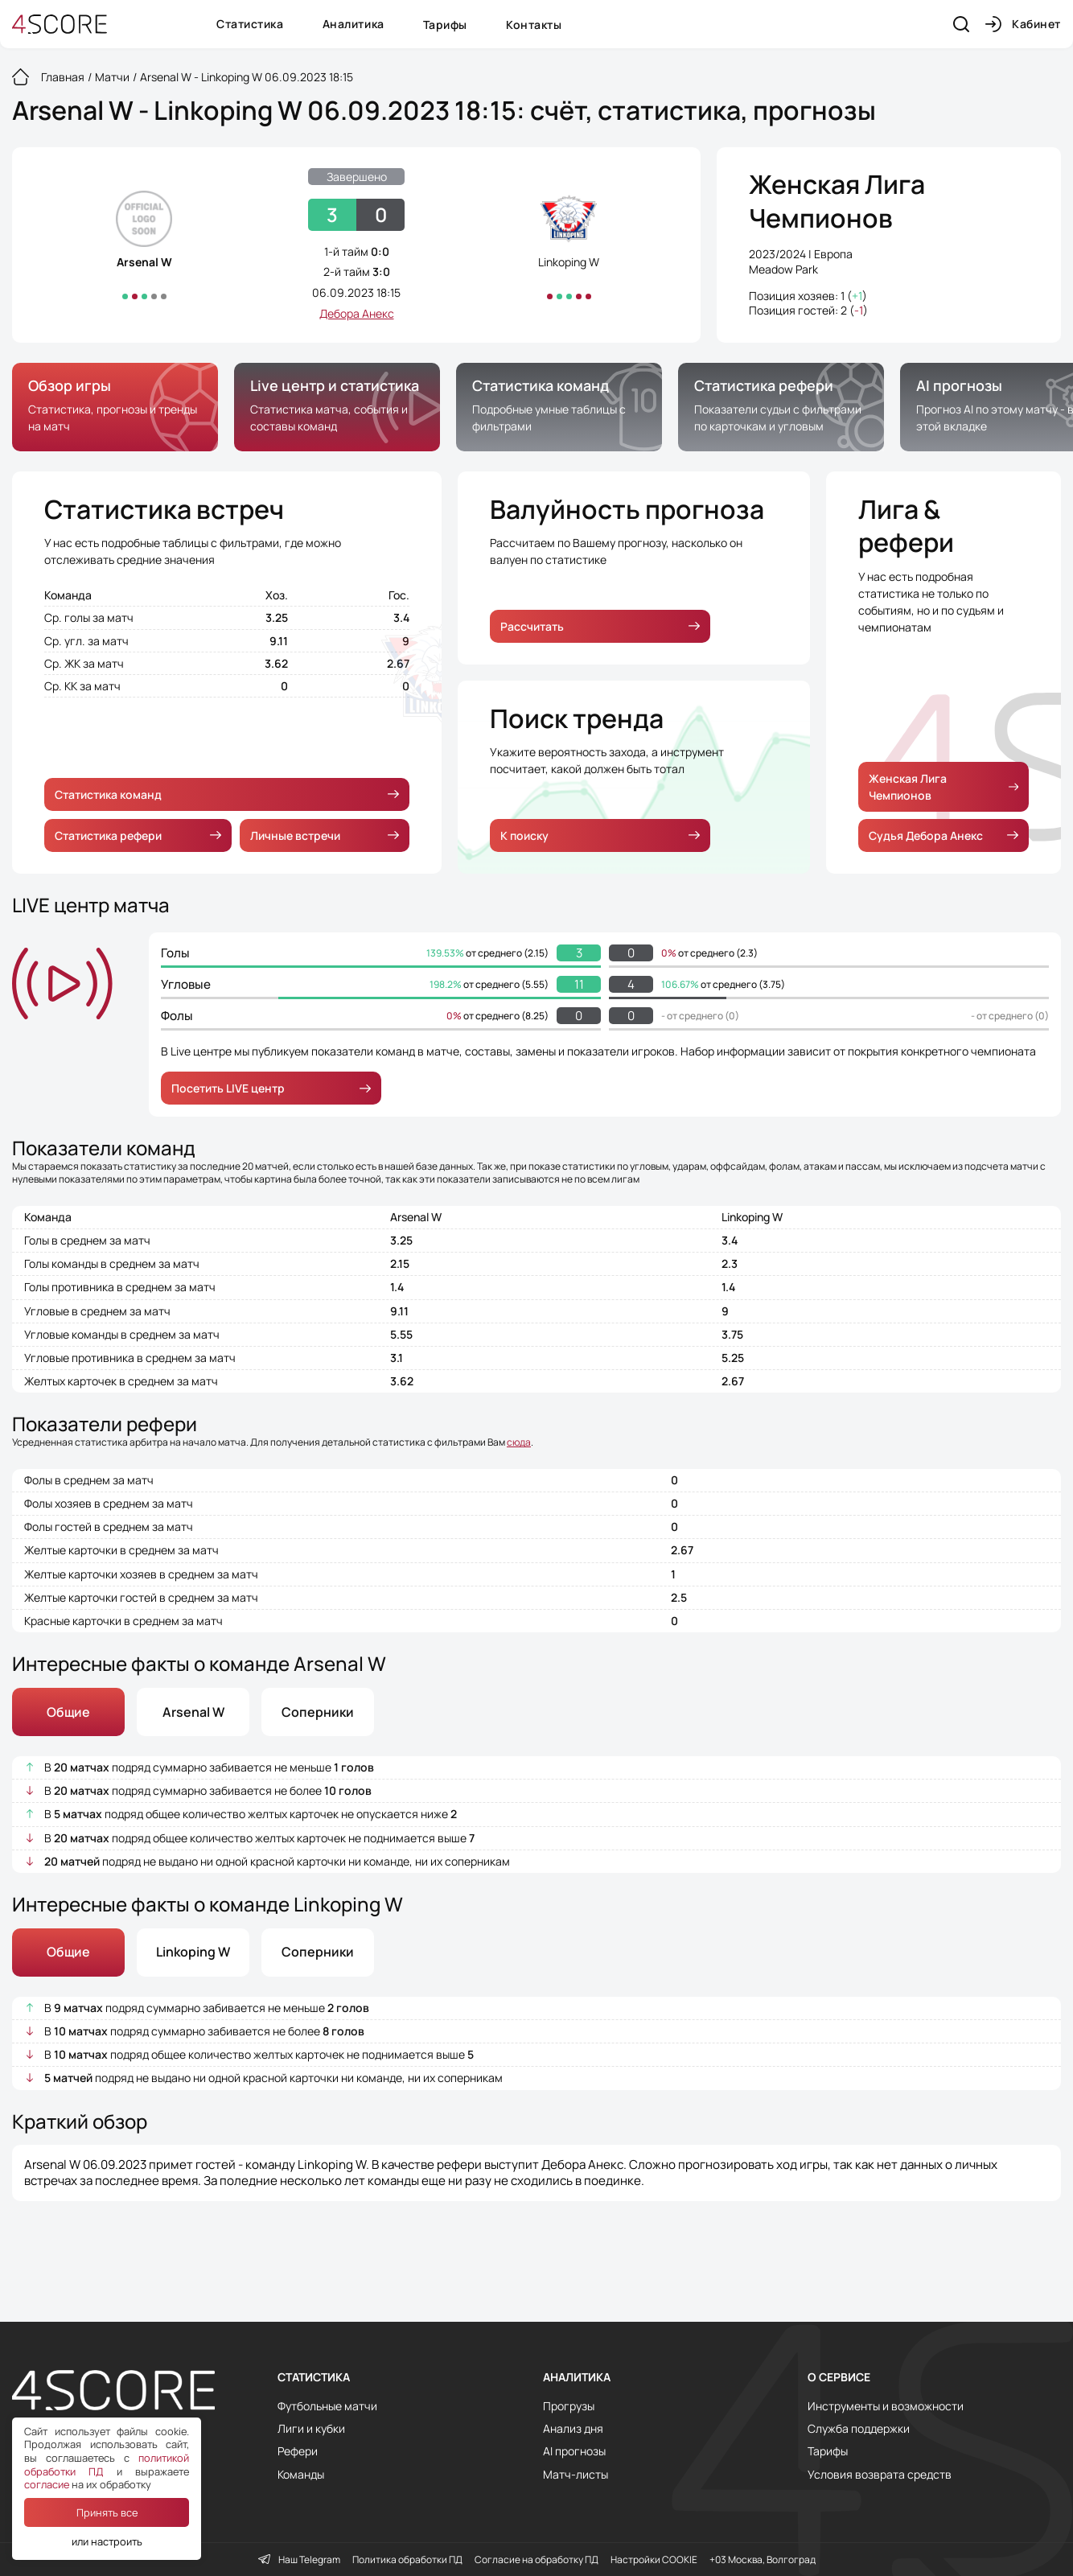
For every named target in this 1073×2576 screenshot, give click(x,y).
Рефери (298, 2451)
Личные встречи (325, 835)
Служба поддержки (859, 2429)
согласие (46, 2484)
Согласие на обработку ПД (536, 2559)
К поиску (600, 835)
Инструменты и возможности (886, 2406)
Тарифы (445, 24)
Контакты (533, 24)
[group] (115, 407)
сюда (519, 1442)
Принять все (107, 2512)
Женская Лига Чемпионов (837, 201)
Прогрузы (568, 2406)
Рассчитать (600, 626)
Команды (301, 2474)
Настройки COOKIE (653, 2559)
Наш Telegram (299, 2559)
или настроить (107, 2541)
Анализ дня (573, 2429)
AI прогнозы (574, 2451)
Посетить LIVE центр (271, 1088)
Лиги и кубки (311, 2429)
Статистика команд (227, 794)
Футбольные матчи (327, 2406)
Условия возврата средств (880, 2474)
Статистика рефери (138, 835)
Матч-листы (575, 2474)
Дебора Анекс (356, 313)
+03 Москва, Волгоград (762, 2559)
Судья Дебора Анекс (943, 835)
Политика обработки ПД (407, 2559)
